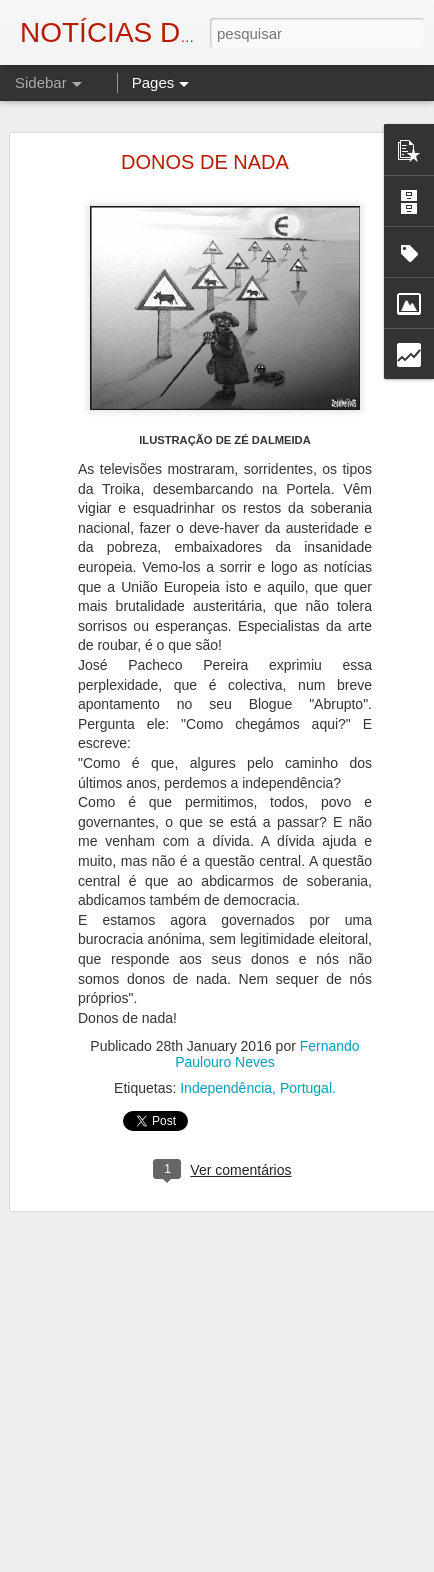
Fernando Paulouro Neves (267, 1048)
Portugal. (308, 1082)
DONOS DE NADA (205, 156)
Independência (226, 1082)
